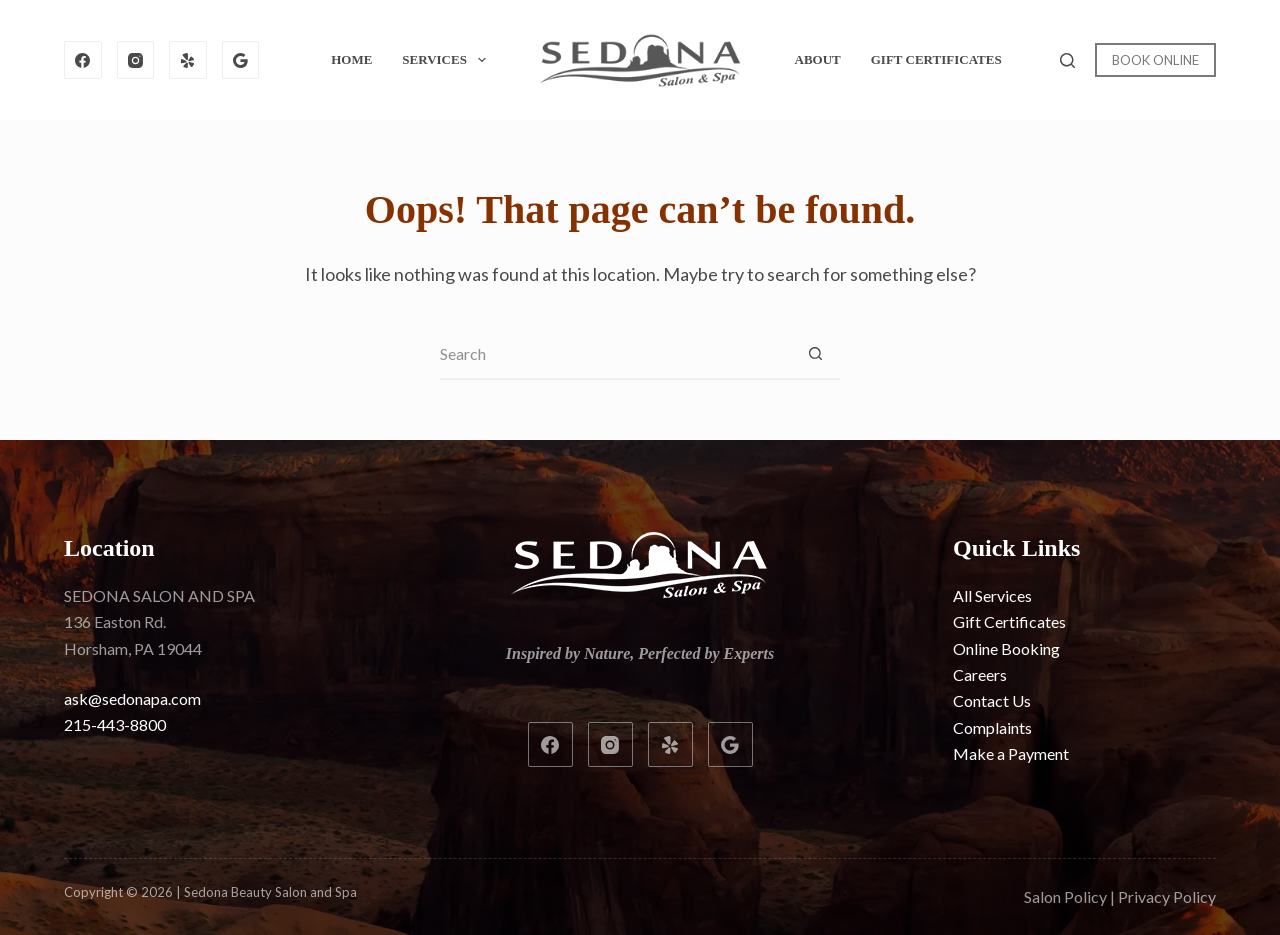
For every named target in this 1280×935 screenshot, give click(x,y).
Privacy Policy (1167, 896)
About (818, 59)
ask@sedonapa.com (132, 698)
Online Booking (1006, 648)
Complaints (992, 727)
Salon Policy (1065, 896)
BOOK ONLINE (1155, 60)
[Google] (241, 60)
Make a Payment (1011, 753)
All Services (992, 595)
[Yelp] (188, 60)
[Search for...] (615, 355)
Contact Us (992, 700)
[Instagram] (136, 60)
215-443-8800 (115, 724)
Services (447, 60)
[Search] (1067, 60)
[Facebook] (83, 60)
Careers (980, 674)
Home (351, 59)
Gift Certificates (936, 59)
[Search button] (815, 355)
